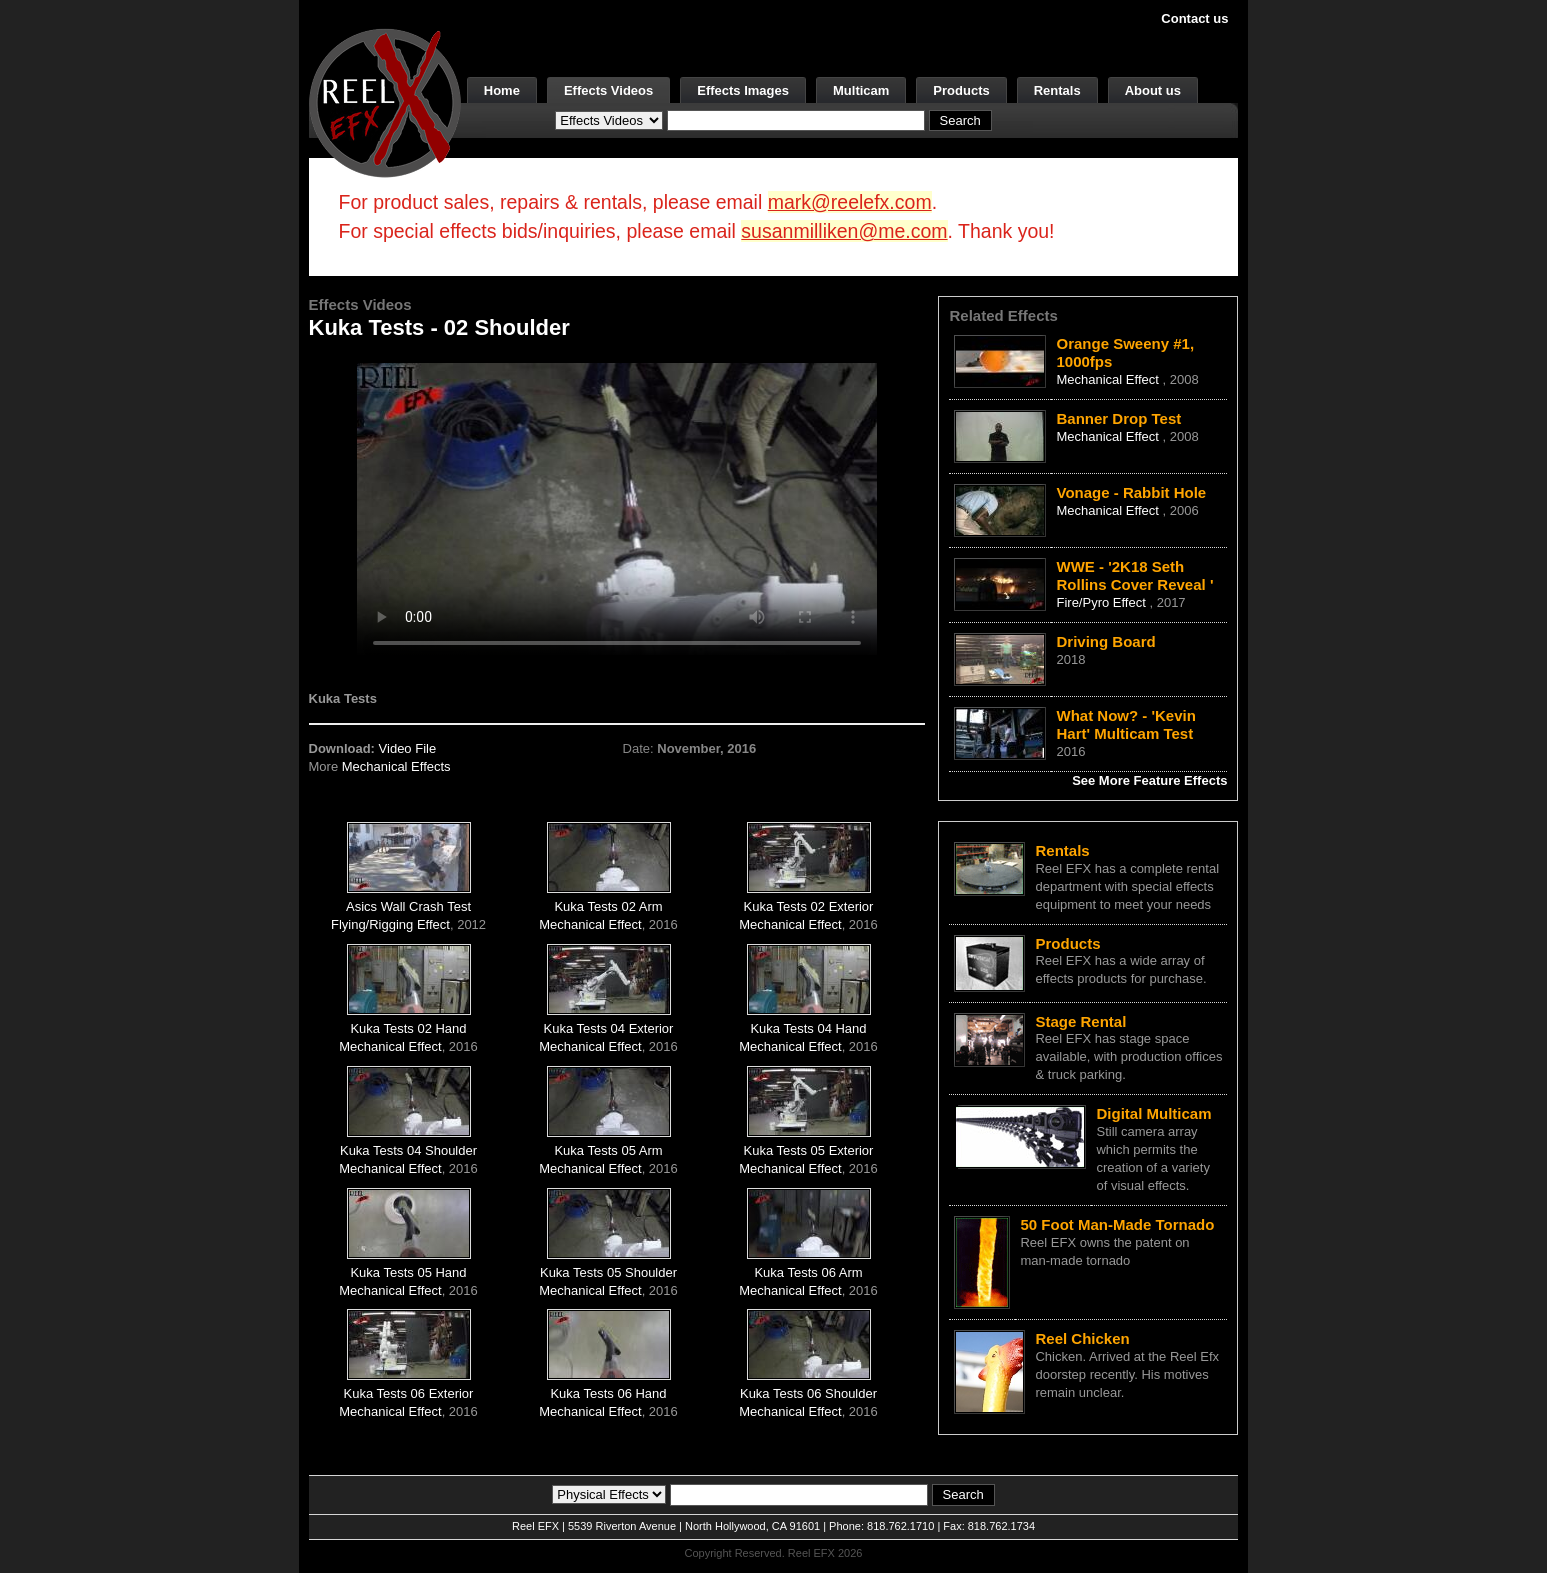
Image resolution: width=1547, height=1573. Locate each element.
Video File (408, 748)
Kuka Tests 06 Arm (808, 1272)
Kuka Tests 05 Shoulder (608, 1272)
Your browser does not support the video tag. (617, 508)
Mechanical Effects (396, 766)
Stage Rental (1080, 1021)
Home (502, 90)
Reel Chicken (1082, 1338)
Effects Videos (608, 90)
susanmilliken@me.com (844, 231)
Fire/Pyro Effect (1102, 602)
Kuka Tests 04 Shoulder (408, 1150)
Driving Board (1105, 641)
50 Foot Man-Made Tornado (1117, 1224)
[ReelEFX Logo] (385, 101)
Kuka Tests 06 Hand (608, 1393)
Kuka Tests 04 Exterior (609, 1028)
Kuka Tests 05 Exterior (809, 1150)
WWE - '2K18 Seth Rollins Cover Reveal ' (1134, 575)
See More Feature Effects (1149, 780)
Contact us (1194, 18)
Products (961, 90)
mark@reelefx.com (850, 202)
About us (1153, 90)
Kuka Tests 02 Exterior (809, 906)
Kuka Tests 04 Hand (808, 1028)
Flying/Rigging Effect (390, 924)
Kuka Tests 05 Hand (408, 1272)
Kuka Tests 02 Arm (608, 906)
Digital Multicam (1153, 1113)
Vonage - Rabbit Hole (1131, 492)
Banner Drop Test (1118, 418)
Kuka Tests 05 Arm (608, 1150)
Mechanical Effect (590, 924)
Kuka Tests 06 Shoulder (808, 1393)
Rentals (1057, 90)
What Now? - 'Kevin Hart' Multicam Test (1125, 724)
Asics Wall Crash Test (408, 906)
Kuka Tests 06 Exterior (409, 1393)
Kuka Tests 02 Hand (408, 1028)
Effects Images (743, 90)
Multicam (861, 90)
